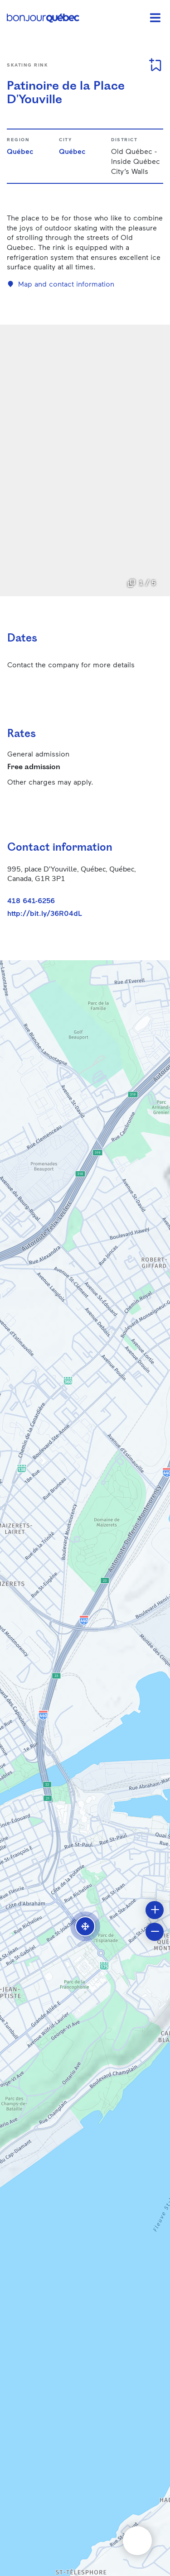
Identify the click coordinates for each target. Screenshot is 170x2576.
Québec (20, 151)
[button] (85, 1926)
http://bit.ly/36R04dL (44, 913)
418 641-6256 (31, 900)
